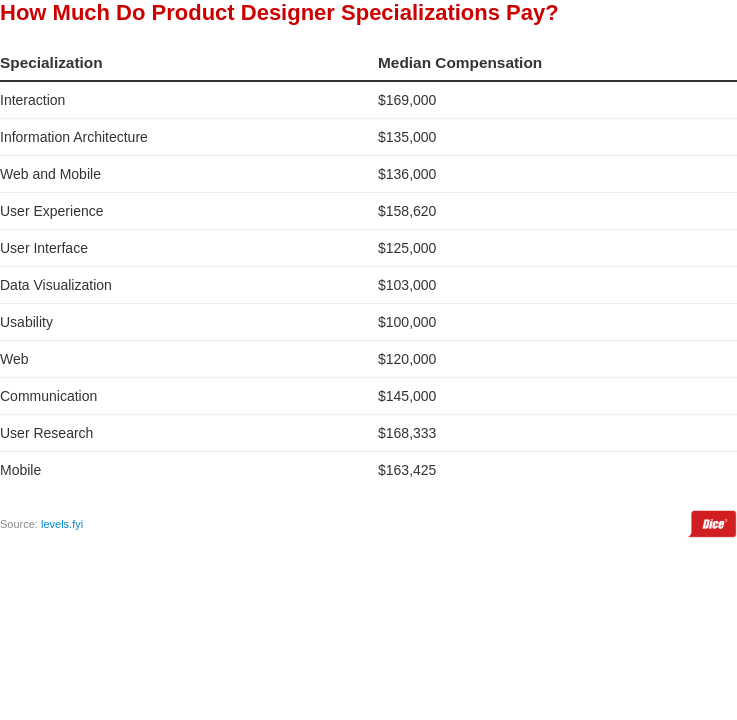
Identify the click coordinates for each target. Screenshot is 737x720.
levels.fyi (62, 524)
